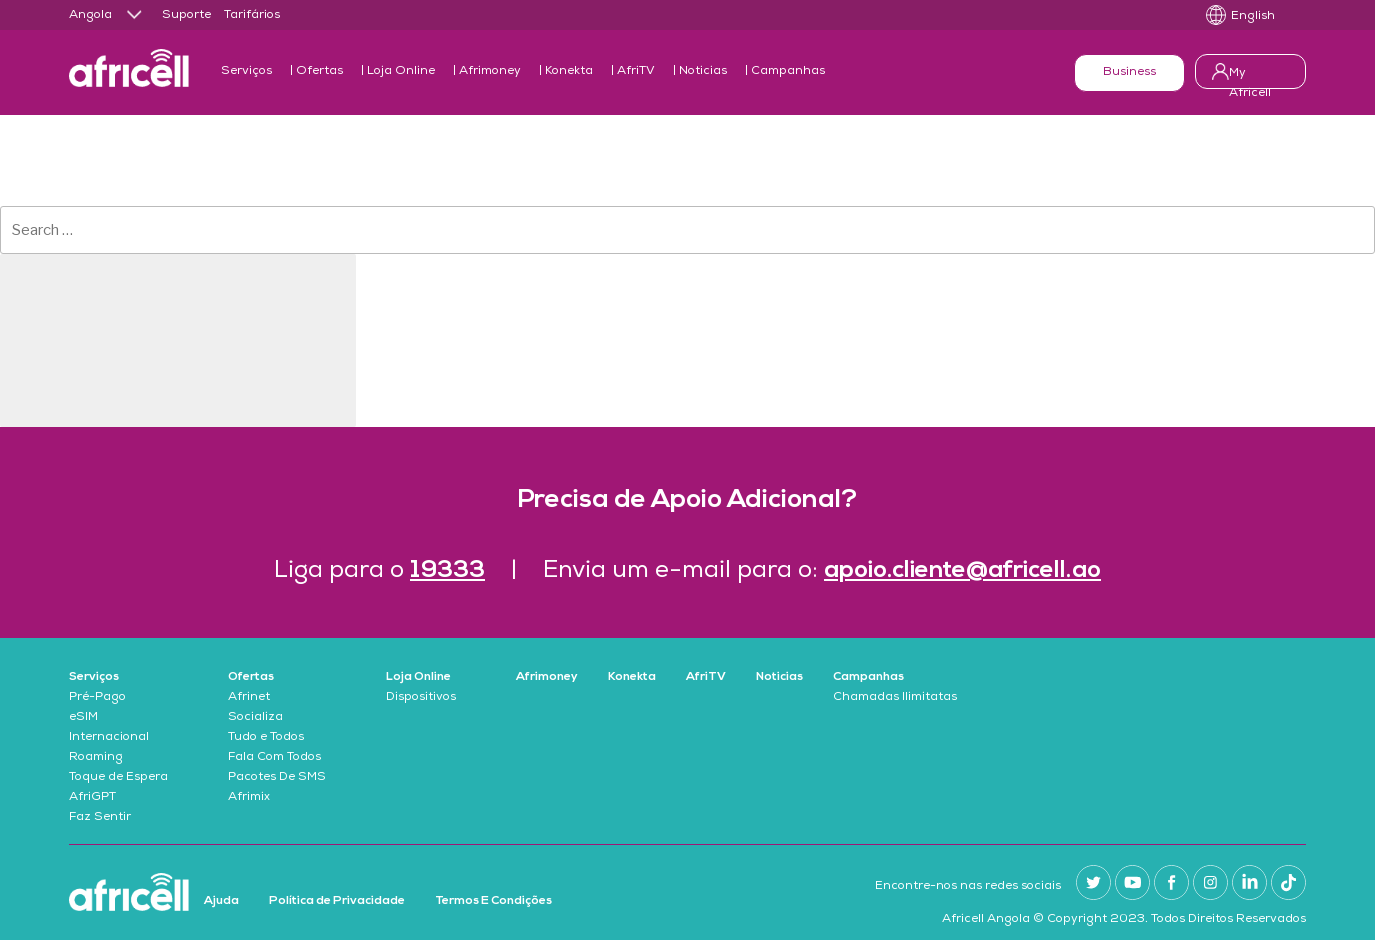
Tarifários (252, 16)
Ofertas (319, 72)
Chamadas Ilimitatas (895, 698)
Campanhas (788, 72)
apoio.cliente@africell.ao (962, 571)
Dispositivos (421, 698)
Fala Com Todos (274, 758)
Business (1129, 73)
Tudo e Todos (266, 738)
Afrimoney (490, 72)
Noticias (703, 72)
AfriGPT (92, 798)
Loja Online (401, 72)
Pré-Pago (97, 698)
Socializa (255, 718)
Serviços (246, 72)
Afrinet (249, 698)
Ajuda (221, 901)
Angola (90, 16)
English (1253, 17)
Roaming (96, 758)
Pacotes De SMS (277, 778)
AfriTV (636, 72)
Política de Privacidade (337, 901)
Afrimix (249, 798)
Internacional (109, 738)
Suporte (186, 16)
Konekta (569, 72)
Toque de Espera (118, 778)
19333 (447, 571)
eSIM (83, 718)
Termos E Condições (493, 901)
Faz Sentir (100, 818)
